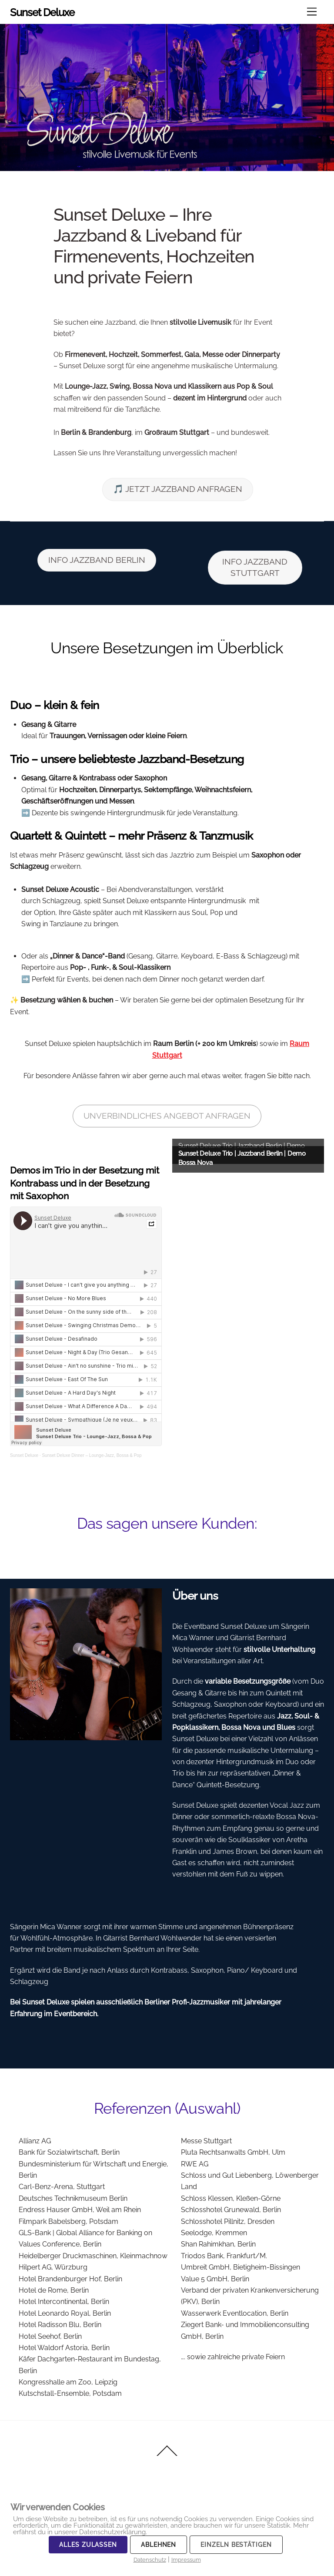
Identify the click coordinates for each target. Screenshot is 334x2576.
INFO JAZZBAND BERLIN (96, 560)
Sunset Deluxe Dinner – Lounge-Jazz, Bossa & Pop (91, 1455)
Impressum (186, 2559)
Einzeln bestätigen (235, 2544)
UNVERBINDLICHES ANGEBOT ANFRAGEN (167, 1116)
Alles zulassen (88, 2544)
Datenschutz (150, 2559)
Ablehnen (158, 2544)
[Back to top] (167, 2455)
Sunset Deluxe (24, 1455)
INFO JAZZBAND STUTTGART (254, 567)
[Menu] (312, 11)
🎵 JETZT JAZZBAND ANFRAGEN (177, 489)
